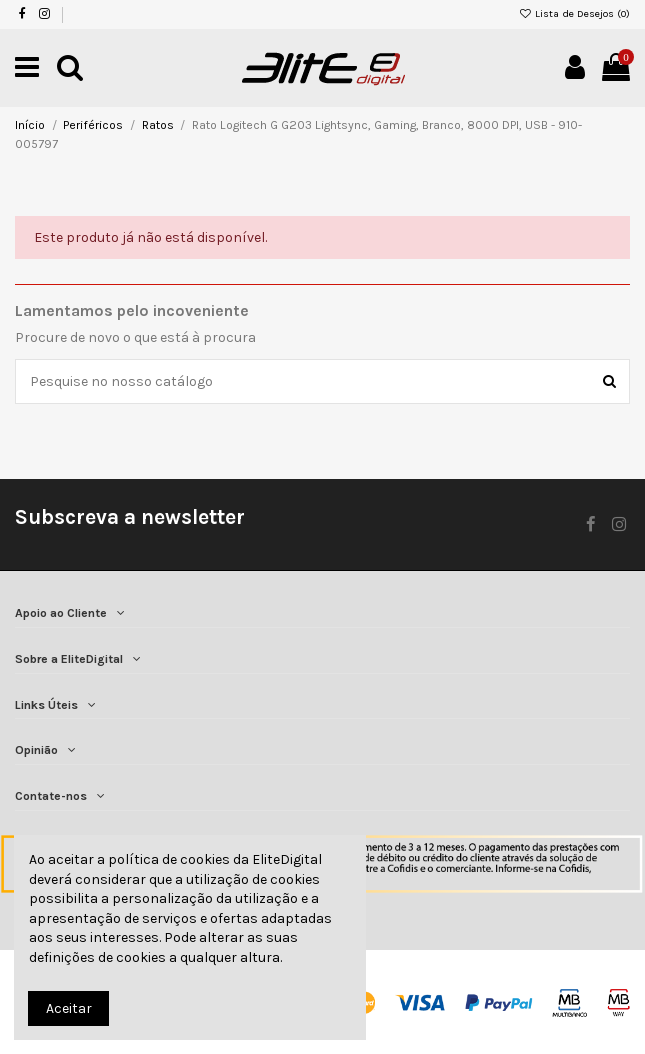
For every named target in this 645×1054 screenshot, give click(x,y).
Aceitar (69, 1008)
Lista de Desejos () (575, 13)
